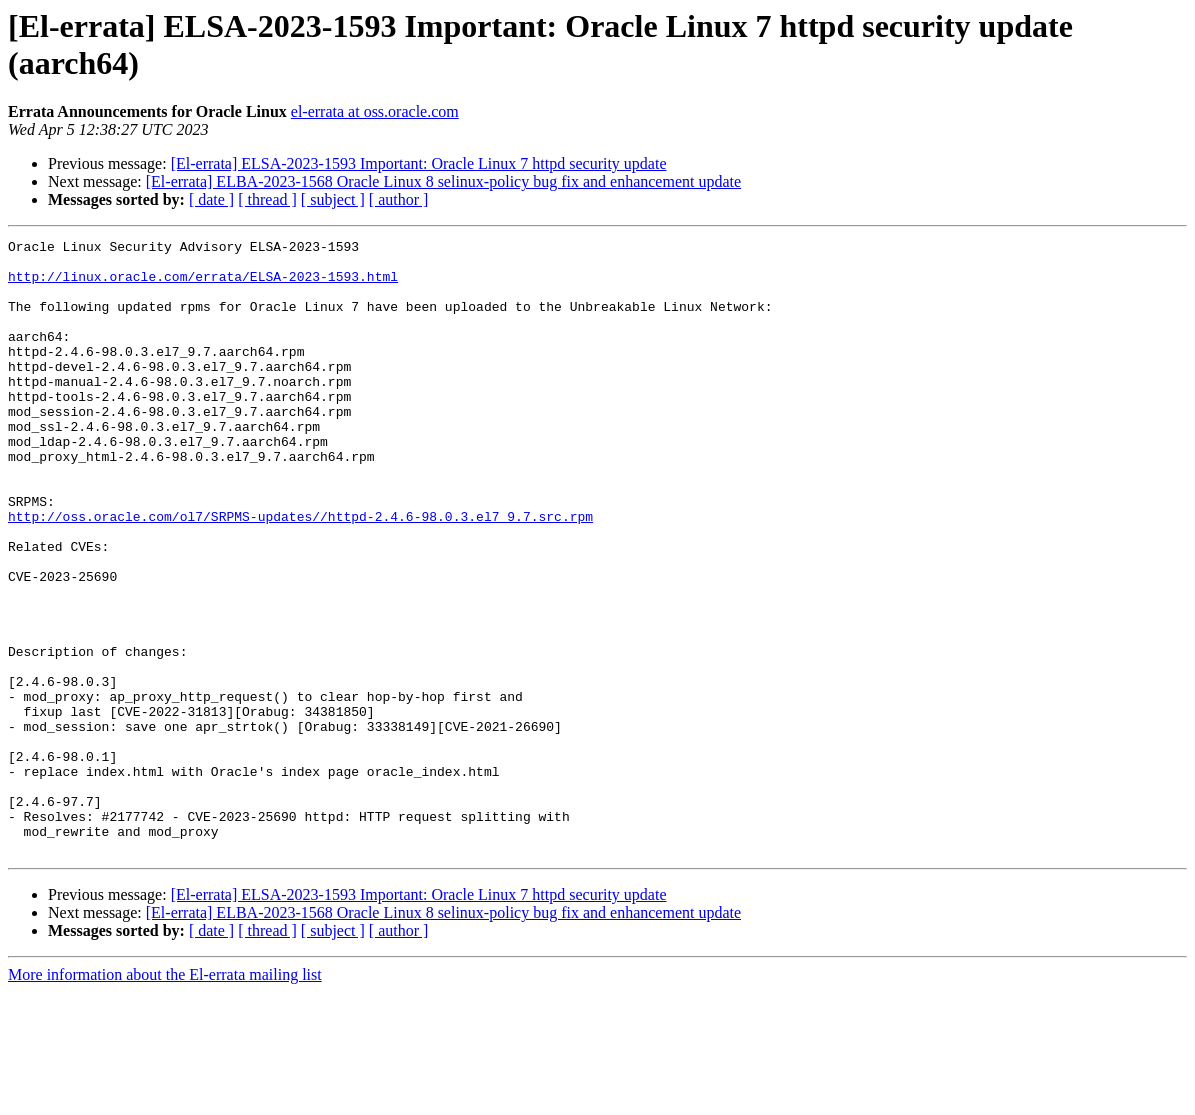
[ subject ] (333, 199)
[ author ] (399, 199)
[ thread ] (267, 199)
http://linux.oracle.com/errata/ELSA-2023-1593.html (203, 285)
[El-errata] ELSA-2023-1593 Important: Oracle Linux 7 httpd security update (419, 163)
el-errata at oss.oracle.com (375, 111)
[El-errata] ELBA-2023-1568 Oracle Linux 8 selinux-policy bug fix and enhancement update (443, 181)
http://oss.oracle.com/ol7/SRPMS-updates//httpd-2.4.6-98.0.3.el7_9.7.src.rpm (300, 573)
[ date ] (211, 199)
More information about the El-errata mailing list (165, 1097)
